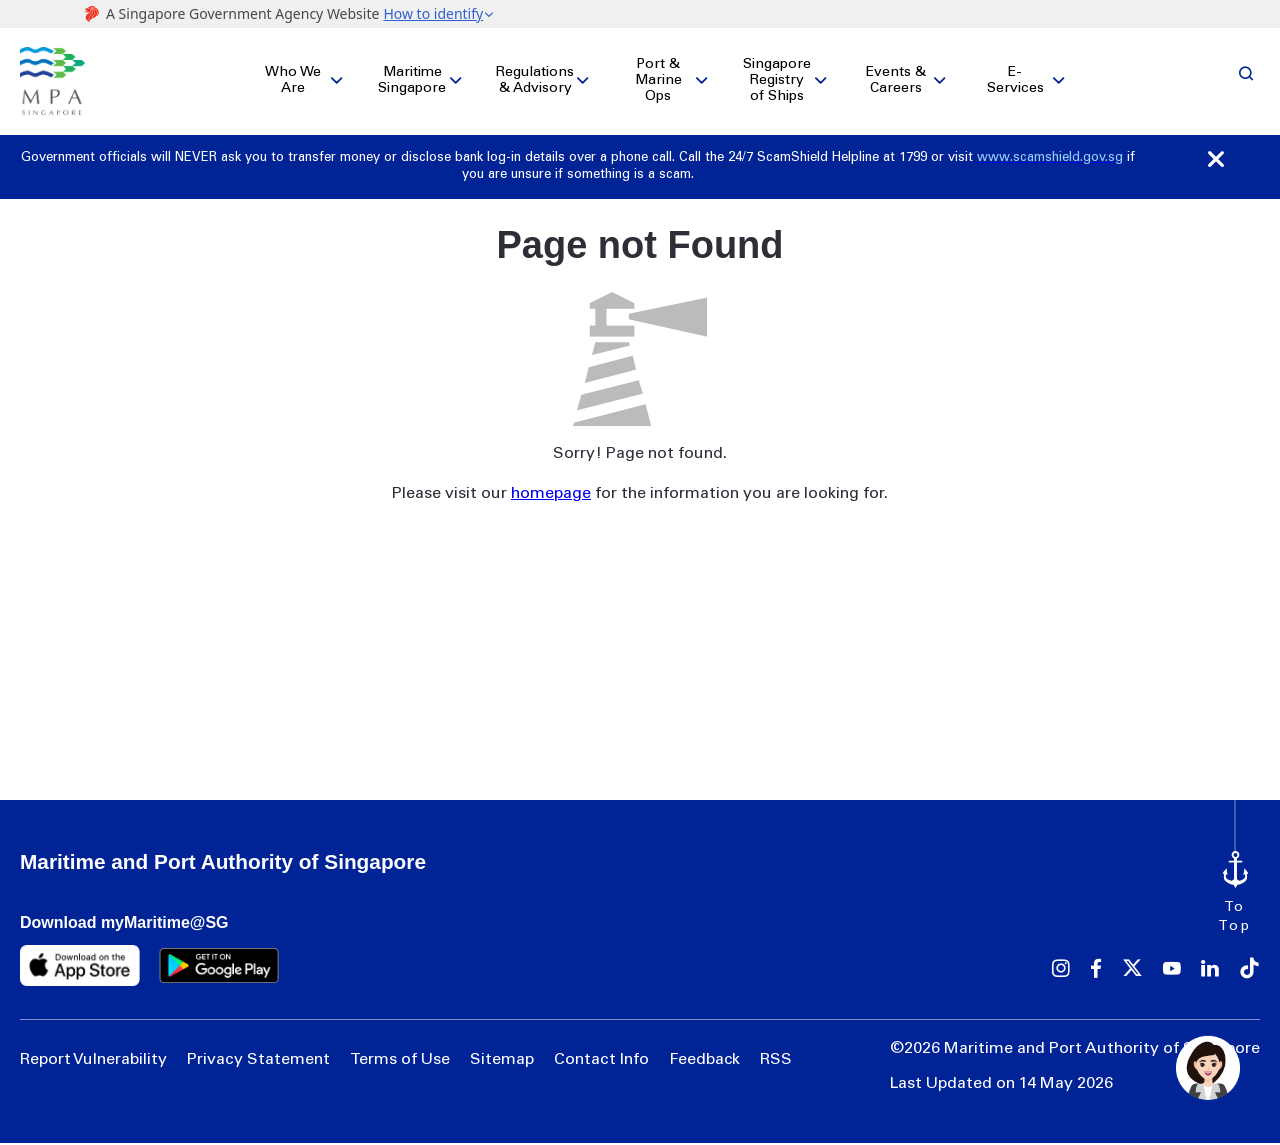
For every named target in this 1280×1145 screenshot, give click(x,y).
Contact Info (601, 1062)
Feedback (704, 1062)
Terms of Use (400, 1062)
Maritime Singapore (412, 82)
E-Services (1015, 82)
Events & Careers (896, 82)
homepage (551, 495)
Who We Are (293, 82)
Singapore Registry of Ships (777, 82)
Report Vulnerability (93, 1062)
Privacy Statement (258, 1062)
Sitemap (502, 1062)
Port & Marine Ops (658, 82)
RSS (776, 1062)
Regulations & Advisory (535, 82)
